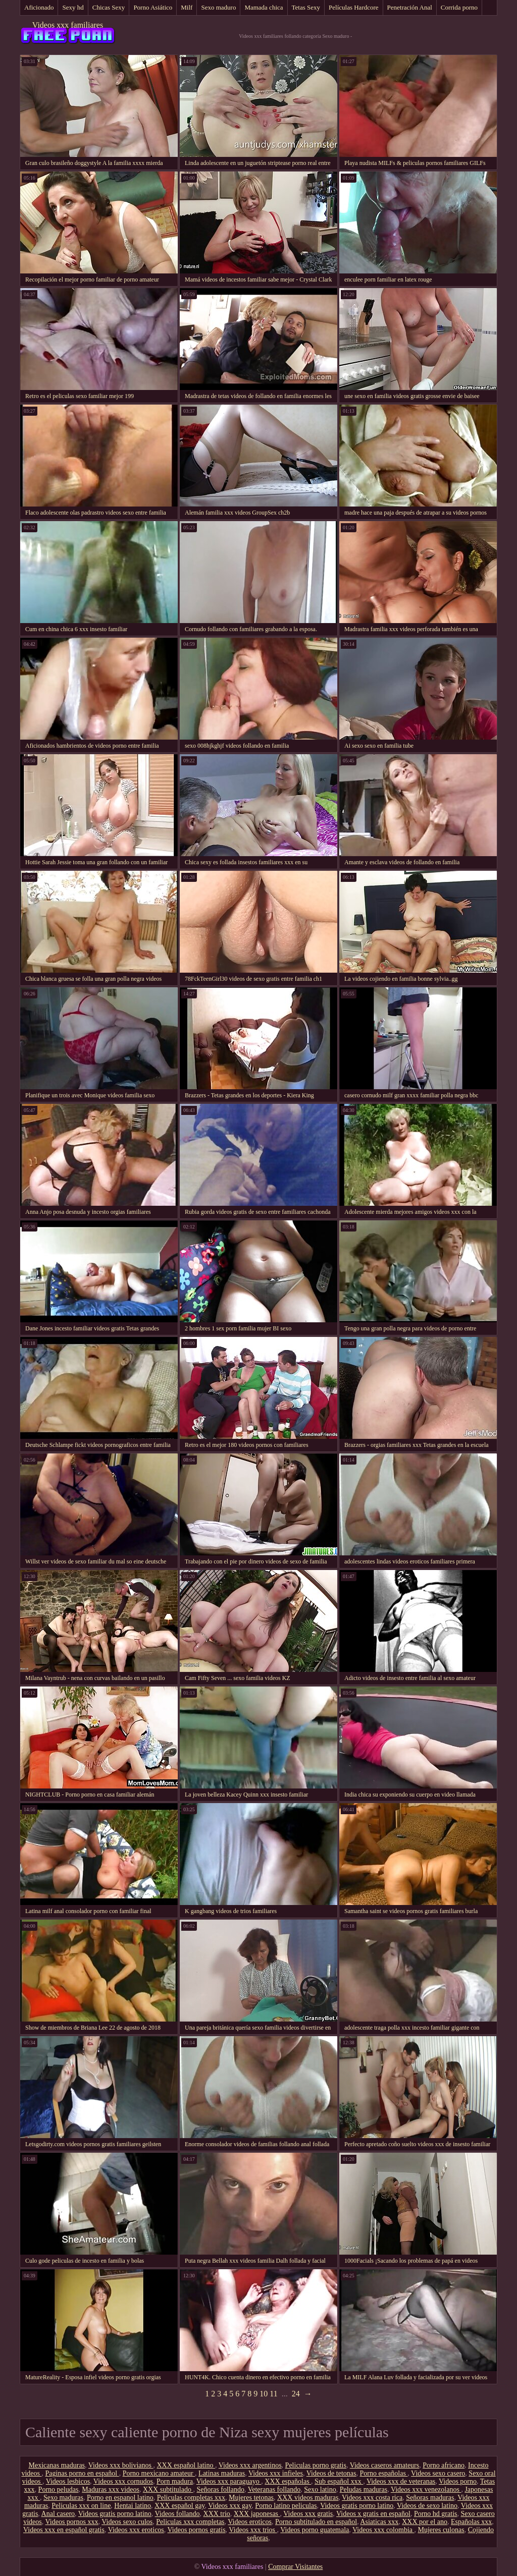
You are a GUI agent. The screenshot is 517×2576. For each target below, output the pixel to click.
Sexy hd (72, 7)
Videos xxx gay (229, 2505)
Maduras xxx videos (110, 2489)
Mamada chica (263, 7)
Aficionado (39, 7)
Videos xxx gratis (308, 2513)
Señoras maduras (430, 2497)
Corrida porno (459, 7)
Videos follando (177, 2513)
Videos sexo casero (438, 2473)
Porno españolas (383, 2473)
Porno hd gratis (435, 2513)
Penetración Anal (409, 7)
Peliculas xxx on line (81, 2505)
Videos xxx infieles (275, 2473)
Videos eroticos (250, 2522)
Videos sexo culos (126, 2522)
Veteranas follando (274, 2489)
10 (264, 2393)
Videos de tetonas (331, 2473)
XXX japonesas (257, 2513)
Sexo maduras (63, 2497)
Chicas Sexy (108, 7)
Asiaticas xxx (379, 2522)
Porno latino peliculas (286, 2505)
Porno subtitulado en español (316, 2522)
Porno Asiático (152, 7)
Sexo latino (320, 2489)
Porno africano (443, 2465)
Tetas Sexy (306, 7)
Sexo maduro (218, 7)
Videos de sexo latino (427, 2505)
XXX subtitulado (168, 2489)
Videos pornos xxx (71, 2522)
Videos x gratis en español (373, 2513)
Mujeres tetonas (251, 2497)
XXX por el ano (424, 2522)
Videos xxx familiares (67, 25)
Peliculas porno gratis (315, 2465)
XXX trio (216, 2513)
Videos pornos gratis (197, 2530)
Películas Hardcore (354, 7)
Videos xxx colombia (383, 2530)
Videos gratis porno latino (356, 2505)
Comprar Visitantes (295, 2566)
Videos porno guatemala (314, 2530)
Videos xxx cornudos (123, 2481)
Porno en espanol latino (120, 2497)
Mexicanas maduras (57, 2465)
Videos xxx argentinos (250, 2465)
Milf (186, 7)
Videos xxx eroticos (136, 2530)
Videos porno (458, 2481)
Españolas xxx (471, 2522)
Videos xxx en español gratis (64, 2530)
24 (296, 2393)
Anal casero (58, 2513)
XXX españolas (288, 2481)
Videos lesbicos (68, 2481)
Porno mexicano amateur (159, 2473)
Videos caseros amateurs (385, 2465)
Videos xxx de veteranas (401, 2481)
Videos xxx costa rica (372, 2497)
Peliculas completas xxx (191, 2497)
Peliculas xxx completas (190, 2522)
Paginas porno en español (82, 2473)
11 (273, 2393)
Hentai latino (132, 2505)
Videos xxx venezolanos (426, 2489)
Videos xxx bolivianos (120, 2465)
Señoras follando (220, 2489)
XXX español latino (186, 2465)
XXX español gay (179, 2505)
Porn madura (175, 2481)
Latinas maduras (221, 2473)
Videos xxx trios (253, 2530)
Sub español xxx (339, 2481)
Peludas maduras (363, 2489)
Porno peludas (58, 2489)
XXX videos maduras (307, 2497)
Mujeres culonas (441, 2530)
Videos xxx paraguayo (229, 2481)
